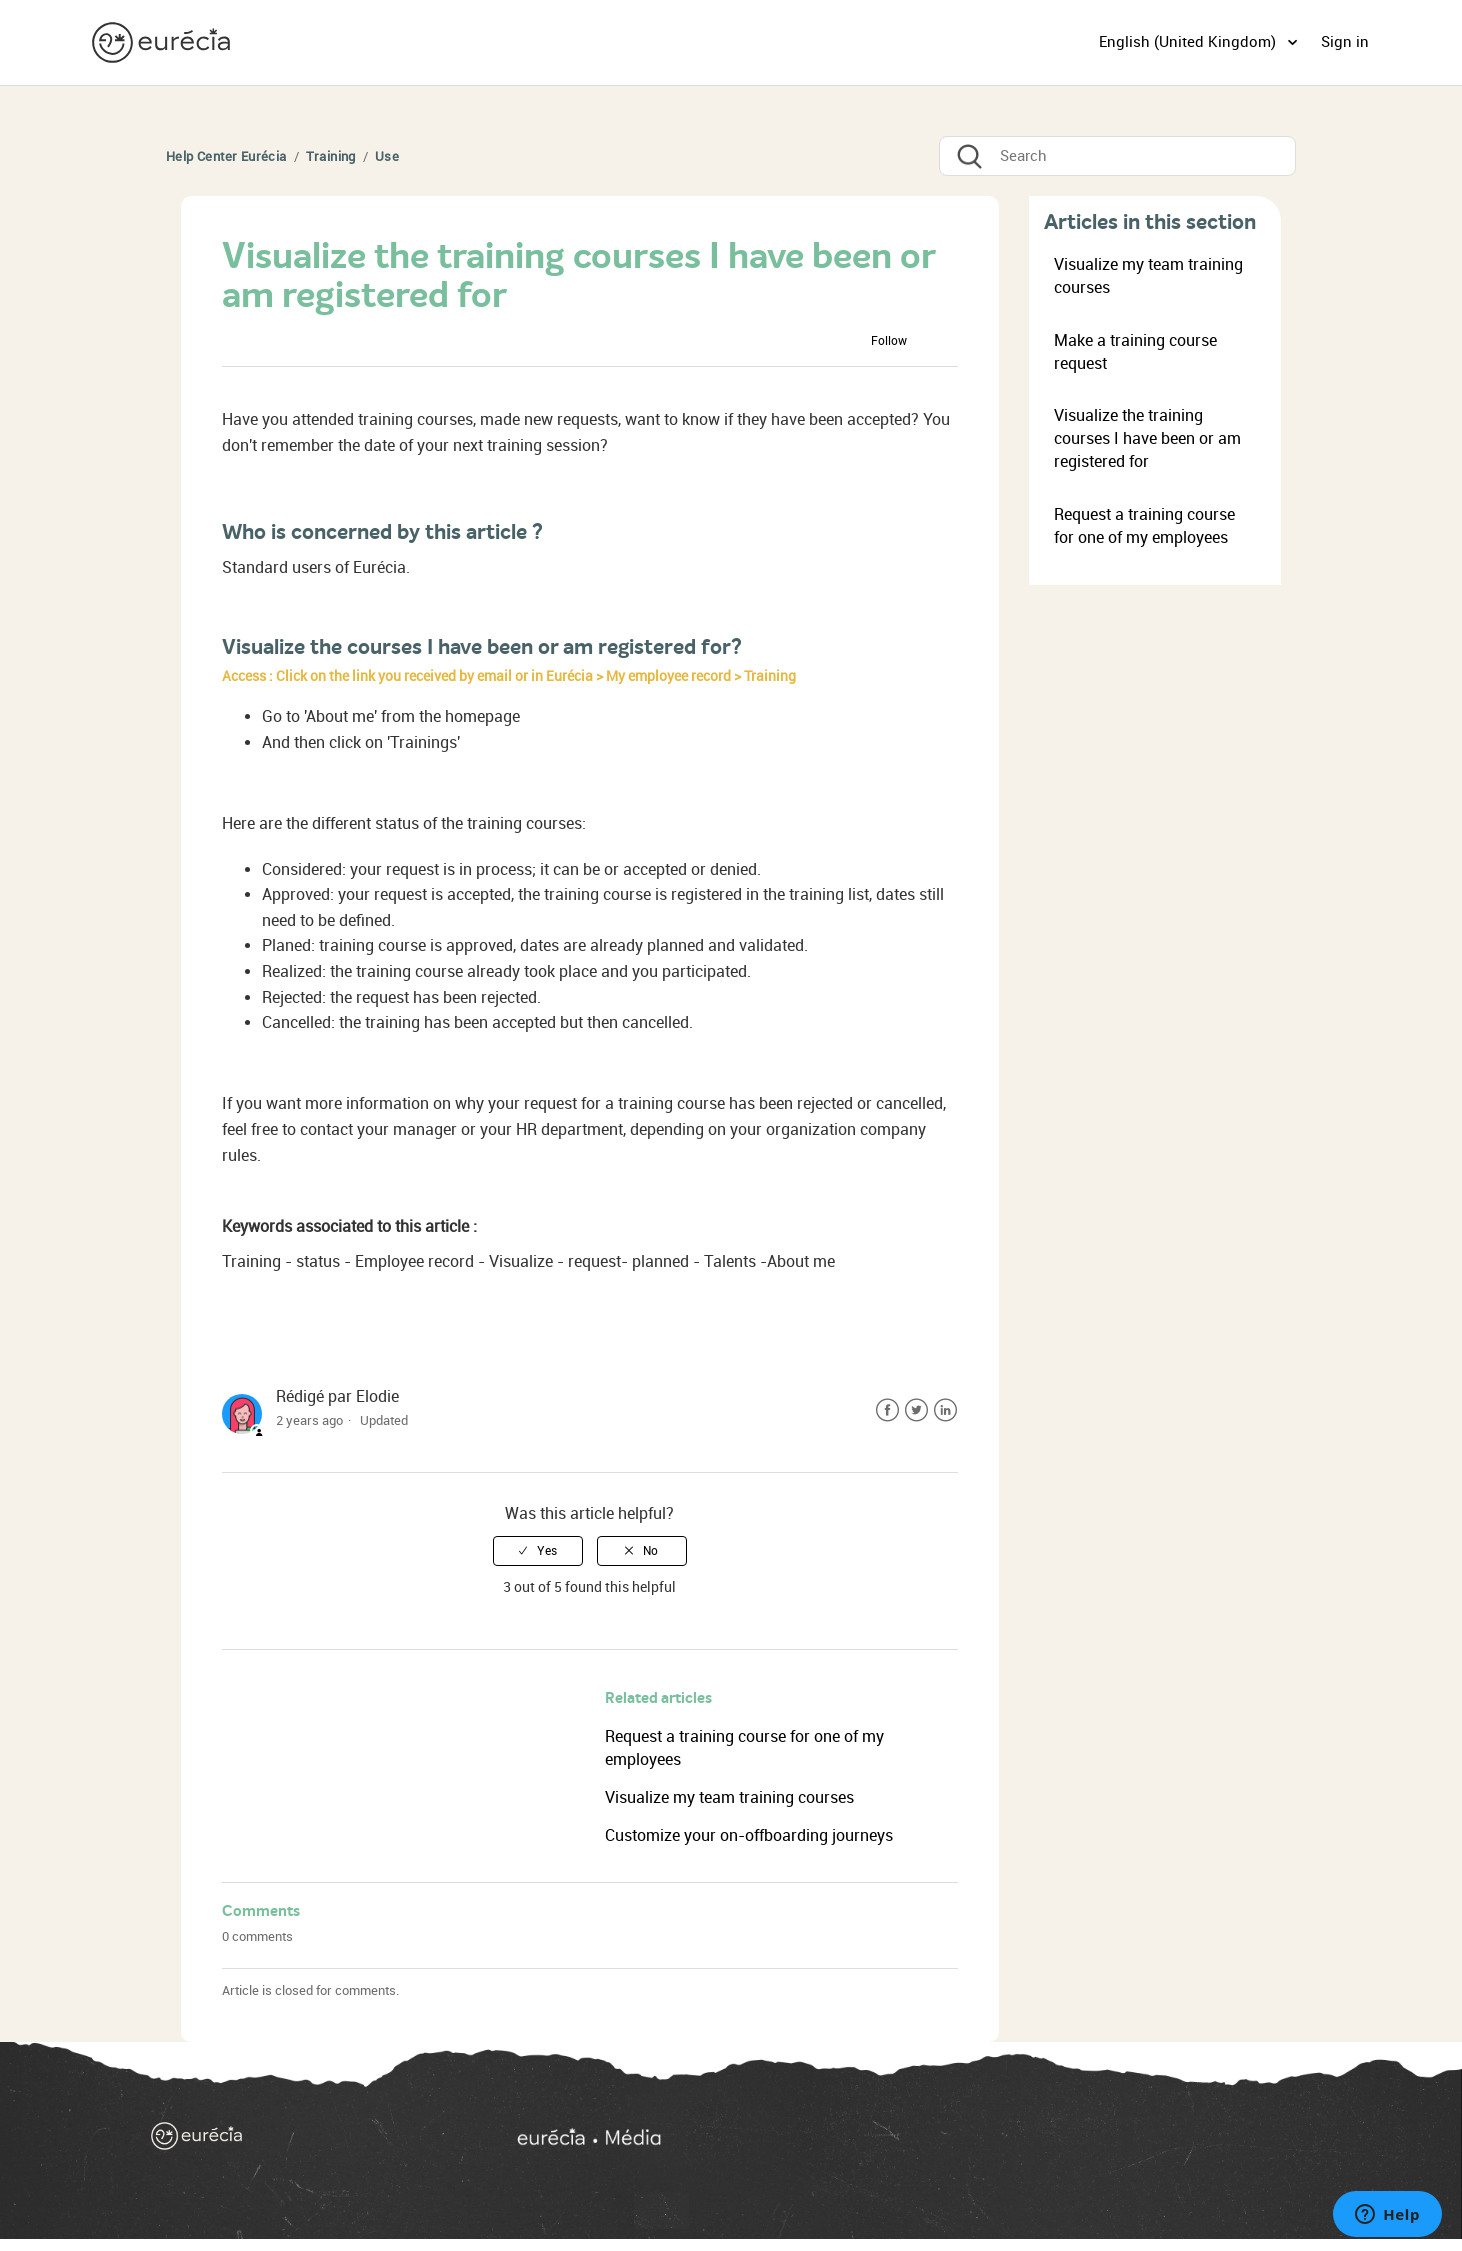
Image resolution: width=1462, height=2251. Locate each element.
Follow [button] (889, 341)
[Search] (1117, 156)
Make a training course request (1135, 352)
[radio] (538, 1551)
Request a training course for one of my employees (1144, 526)
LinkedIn (945, 1410)
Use (387, 156)
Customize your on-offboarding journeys (749, 1835)
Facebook (887, 1410)
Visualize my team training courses (729, 1797)
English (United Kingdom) (1189, 42)
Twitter (916, 1410)
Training (331, 156)
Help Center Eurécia (226, 156)
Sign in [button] (1345, 42)
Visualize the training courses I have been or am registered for (1147, 438)
